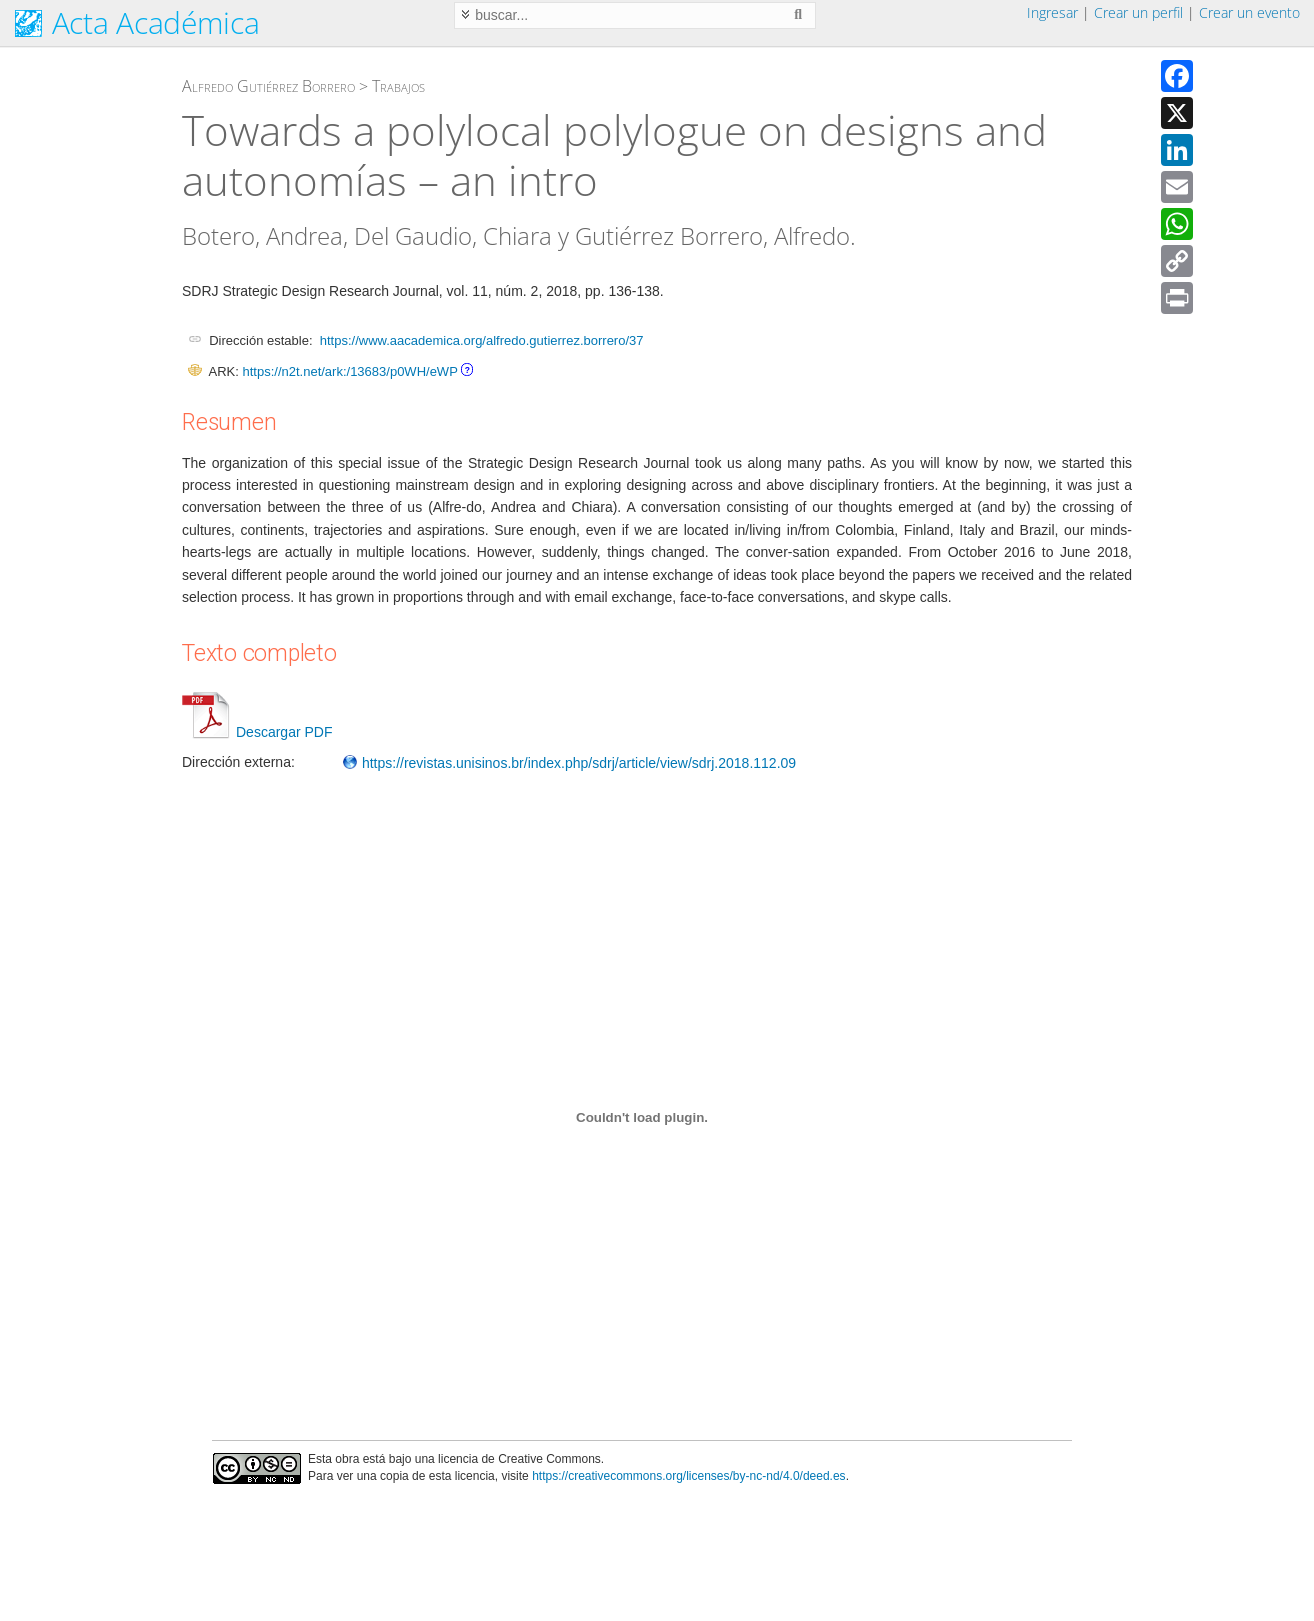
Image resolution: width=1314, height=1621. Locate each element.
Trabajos (398, 86)
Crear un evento (1249, 12)
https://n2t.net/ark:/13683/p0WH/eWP (349, 371)
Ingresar (1052, 12)
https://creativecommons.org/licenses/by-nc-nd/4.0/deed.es (689, 1476)
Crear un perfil (1138, 12)
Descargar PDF (257, 732)
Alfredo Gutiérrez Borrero (268, 86)
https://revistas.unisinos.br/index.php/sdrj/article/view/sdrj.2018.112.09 (569, 763)
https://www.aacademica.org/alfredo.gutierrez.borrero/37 (482, 340)
